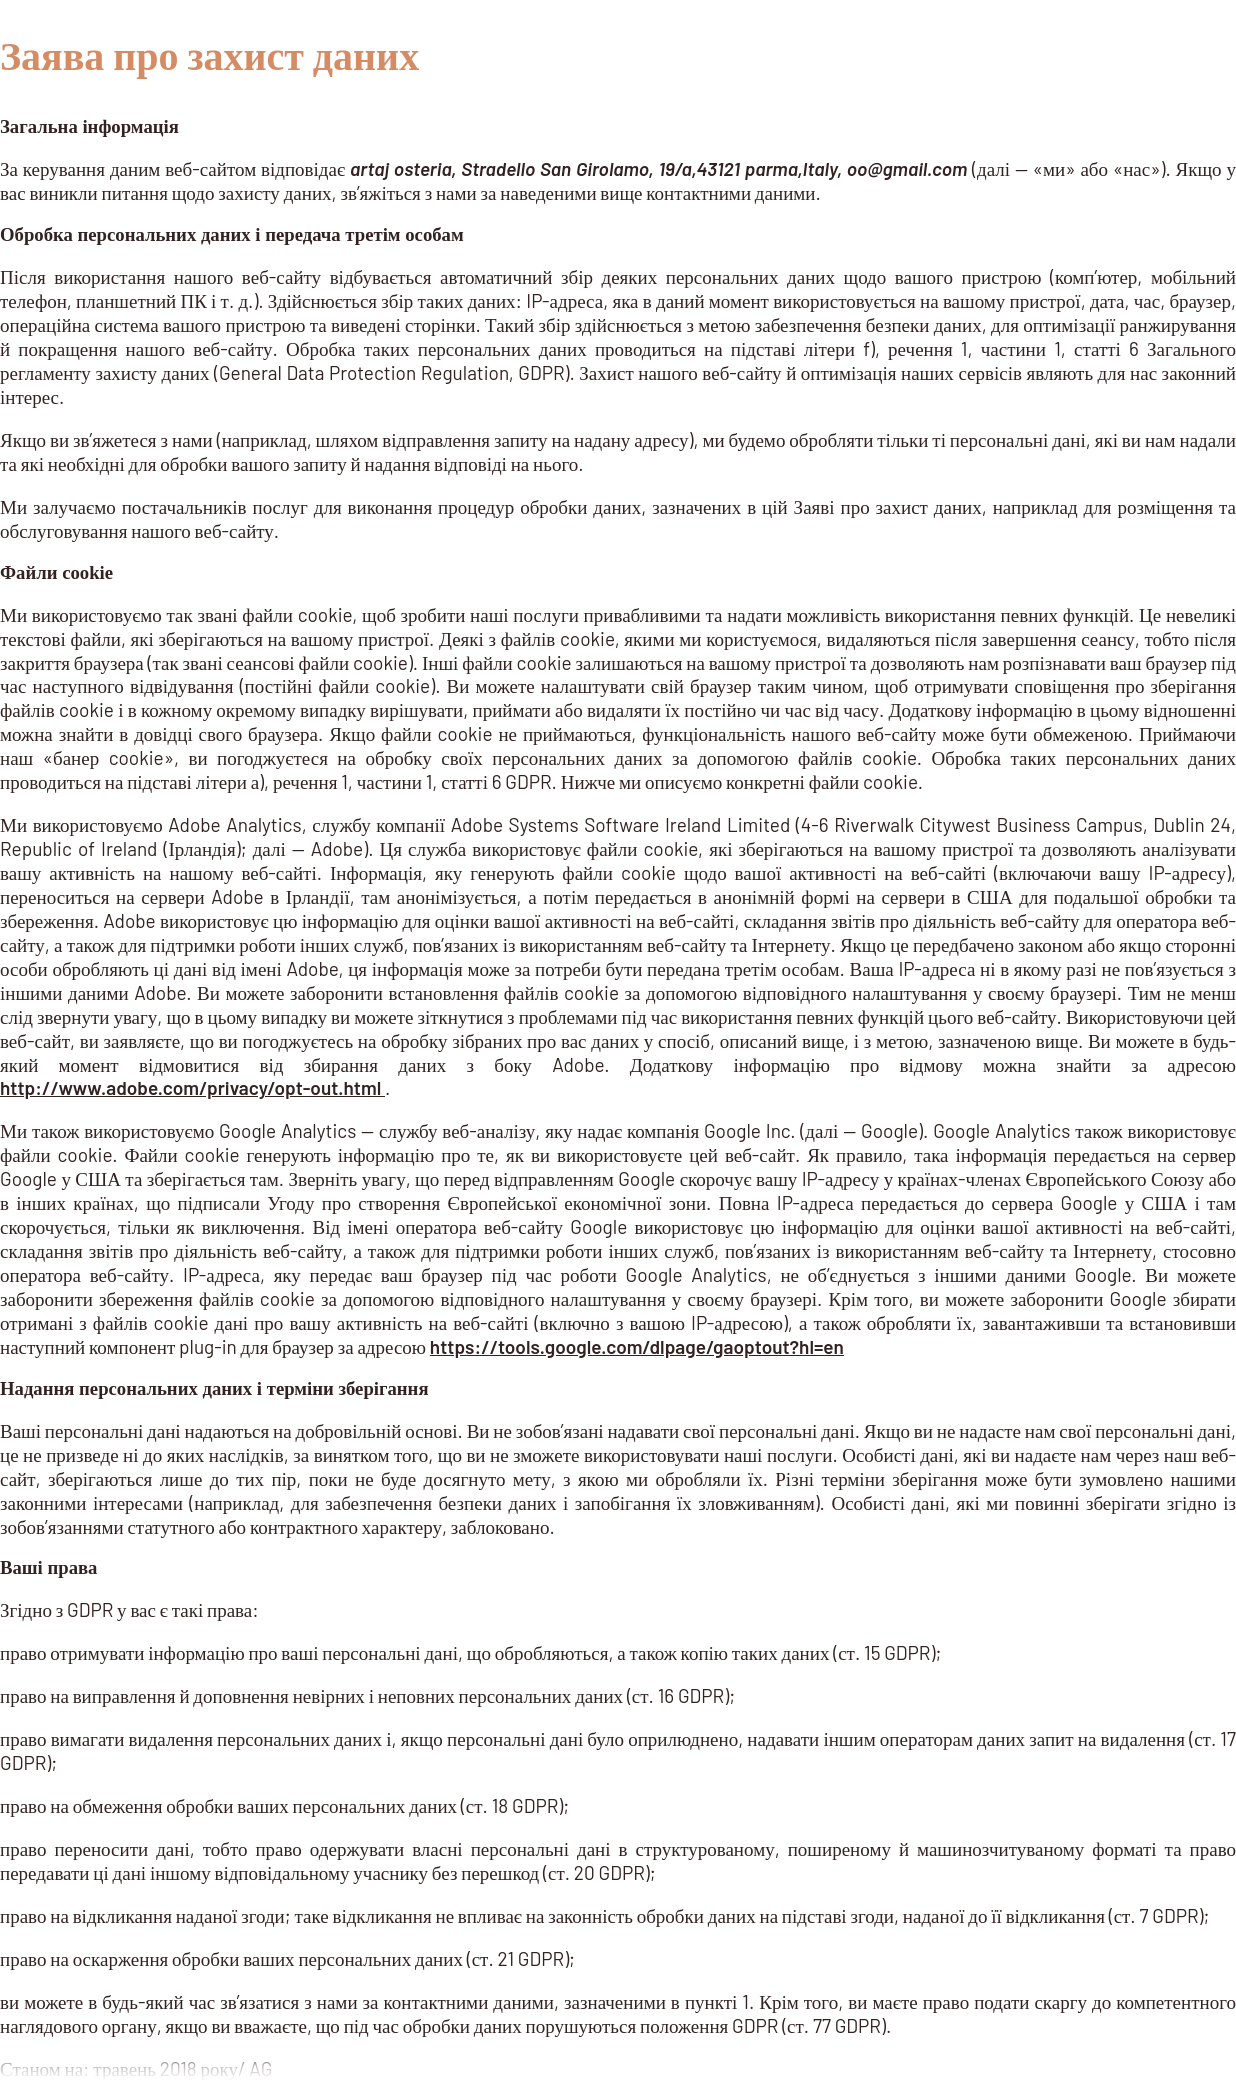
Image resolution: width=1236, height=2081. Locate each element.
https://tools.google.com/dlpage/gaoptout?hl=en (637, 1346)
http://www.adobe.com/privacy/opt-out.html (192, 1087)
